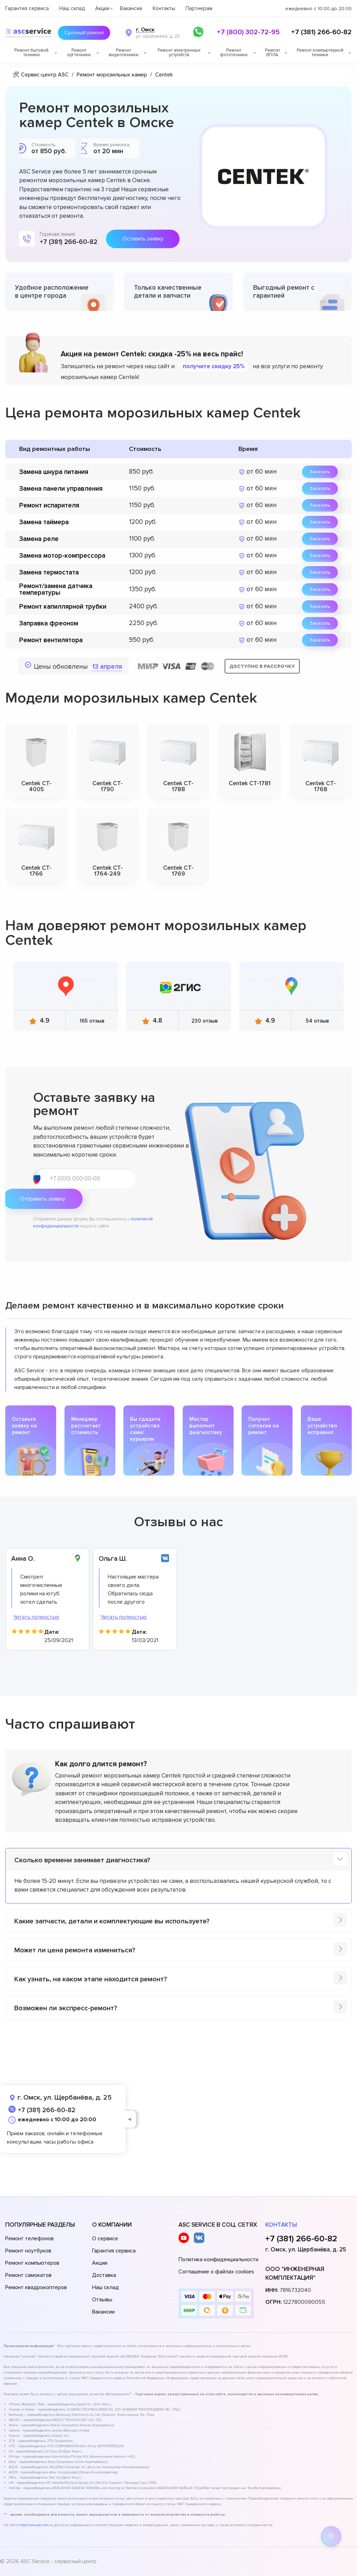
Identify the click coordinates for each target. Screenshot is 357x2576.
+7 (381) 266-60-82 (321, 32)
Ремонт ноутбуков (28, 2250)
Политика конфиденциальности (218, 2259)
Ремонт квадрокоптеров (36, 2287)
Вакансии (131, 8)
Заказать (320, 472)
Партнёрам (198, 8)
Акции (102, 8)
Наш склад (72, 8)
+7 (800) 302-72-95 (248, 32)
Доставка (104, 2275)
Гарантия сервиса (27, 8)
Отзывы (102, 2299)
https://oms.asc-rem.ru (36, 2525)
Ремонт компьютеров (32, 2262)
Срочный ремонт (81, 33)
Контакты (164, 8)
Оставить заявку (143, 239)
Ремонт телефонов (29, 2238)
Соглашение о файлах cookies (216, 2271)
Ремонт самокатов (28, 2275)
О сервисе (105, 2238)
